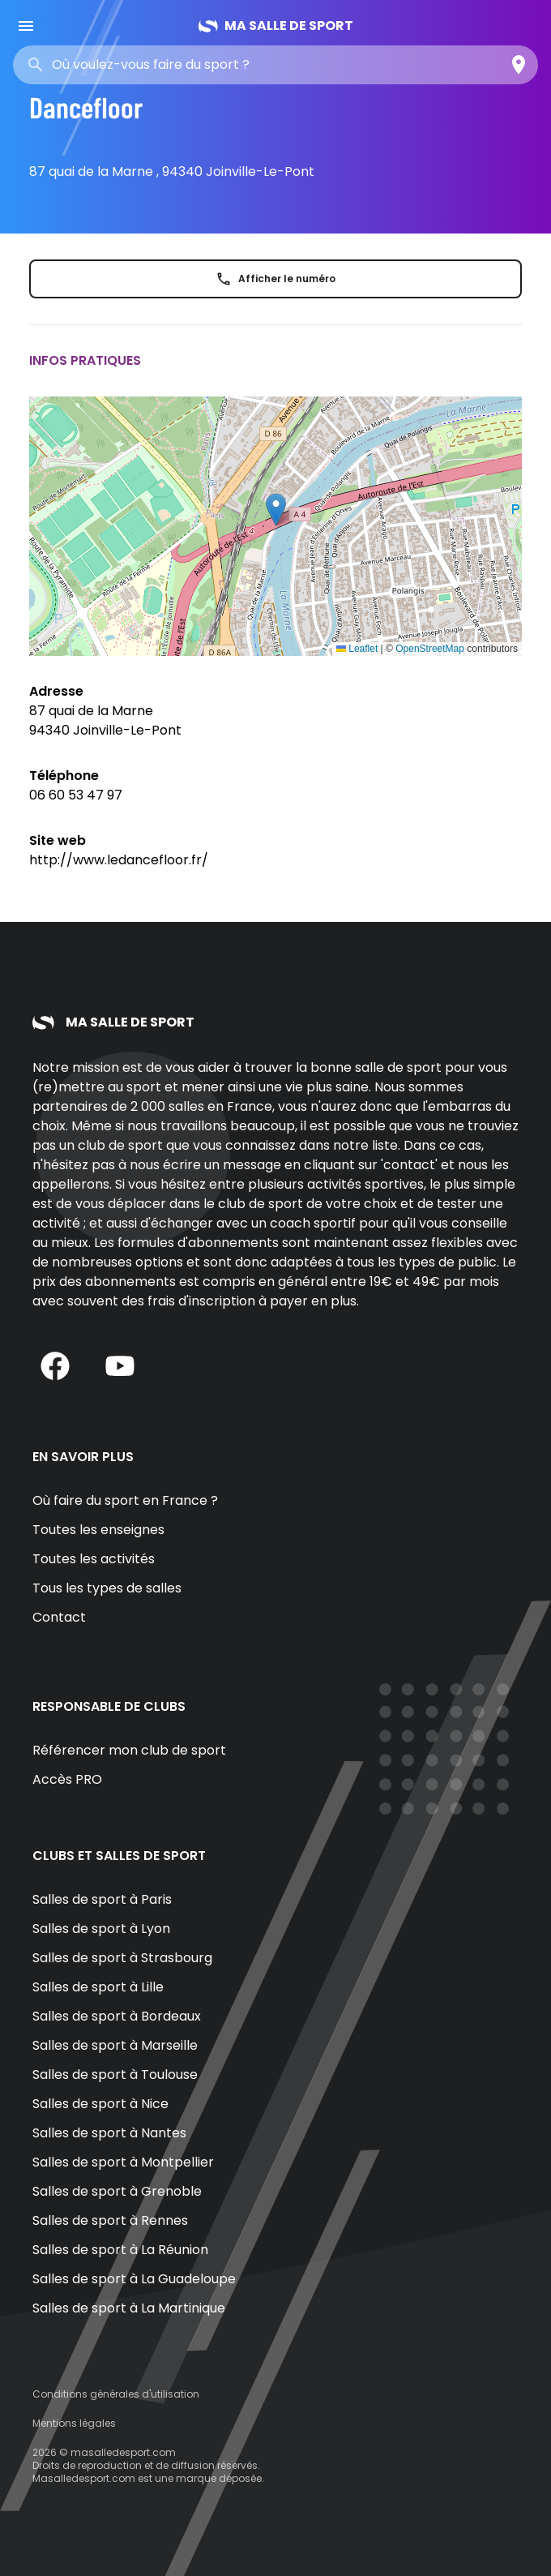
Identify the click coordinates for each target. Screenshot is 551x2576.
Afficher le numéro (275, 279)
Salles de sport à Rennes (110, 2220)
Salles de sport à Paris (102, 1899)
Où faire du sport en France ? (125, 1500)
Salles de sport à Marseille (115, 2045)
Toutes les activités (93, 1558)
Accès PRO (67, 1779)
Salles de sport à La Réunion (120, 2249)
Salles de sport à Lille (98, 1987)
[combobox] (168, 65)
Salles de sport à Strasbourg (122, 1957)
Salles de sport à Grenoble (117, 2191)
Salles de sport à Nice (100, 2103)
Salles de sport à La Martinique (128, 2308)
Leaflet (357, 648)
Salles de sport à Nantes (109, 2133)
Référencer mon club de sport (129, 1750)
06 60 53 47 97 (75, 795)
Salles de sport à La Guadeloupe (134, 2279)
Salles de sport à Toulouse (115, 2074)
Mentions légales (74, 2423)
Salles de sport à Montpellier (123, 2162)
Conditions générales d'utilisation (115, 2394)
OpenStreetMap (429, 648)
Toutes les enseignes (98, 1529)
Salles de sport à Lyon (101, 1928)
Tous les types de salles (107, 1588)
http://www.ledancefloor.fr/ (118, 860)
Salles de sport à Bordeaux (116, 2016)
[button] (276, 509)
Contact (59, 1617)
